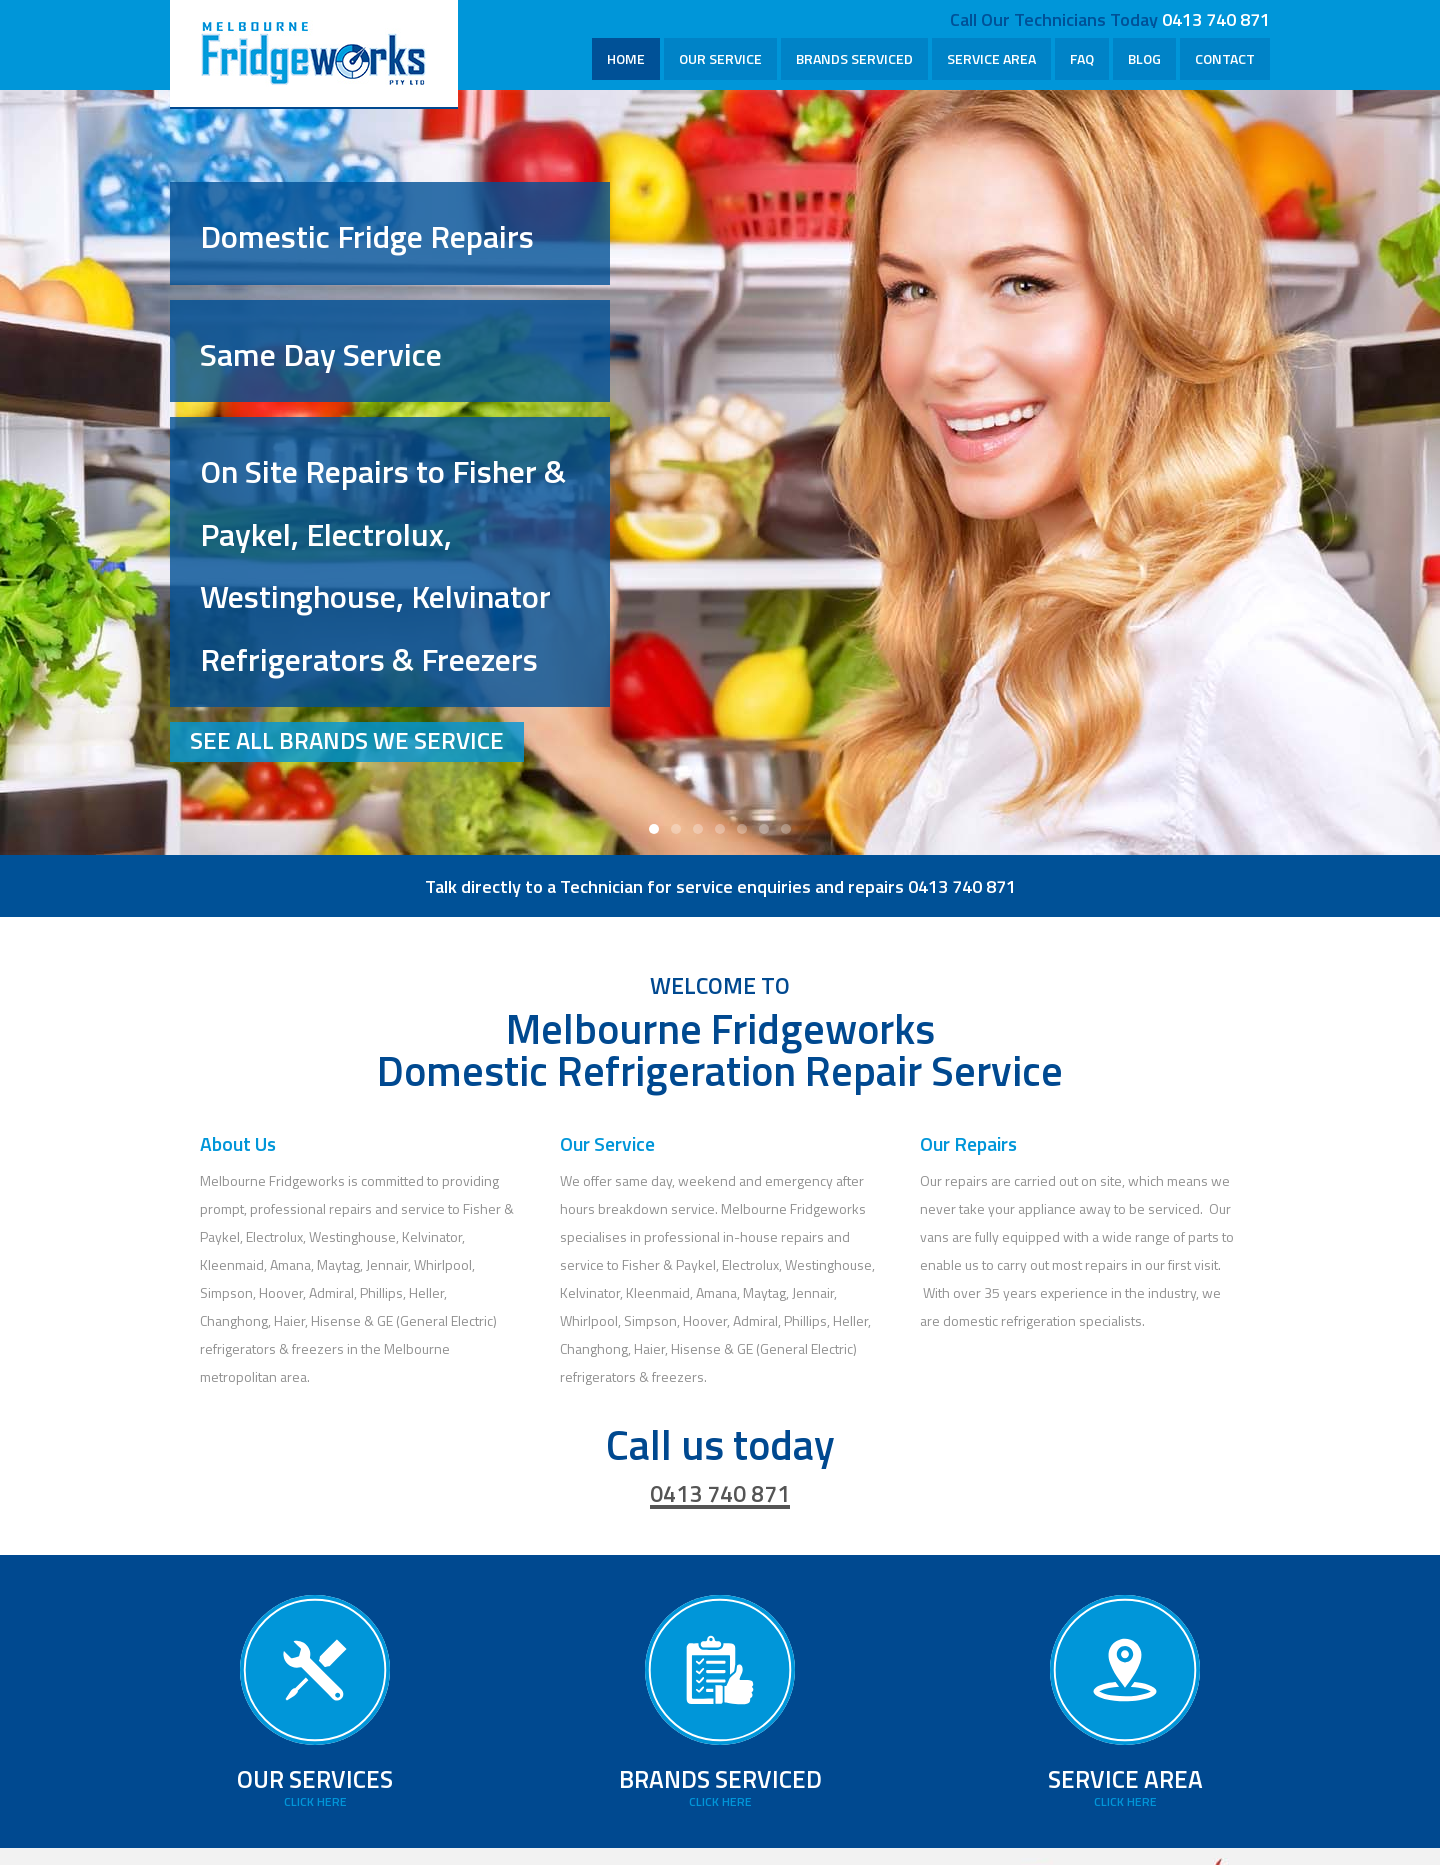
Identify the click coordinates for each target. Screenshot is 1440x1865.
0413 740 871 (1216, 19)
